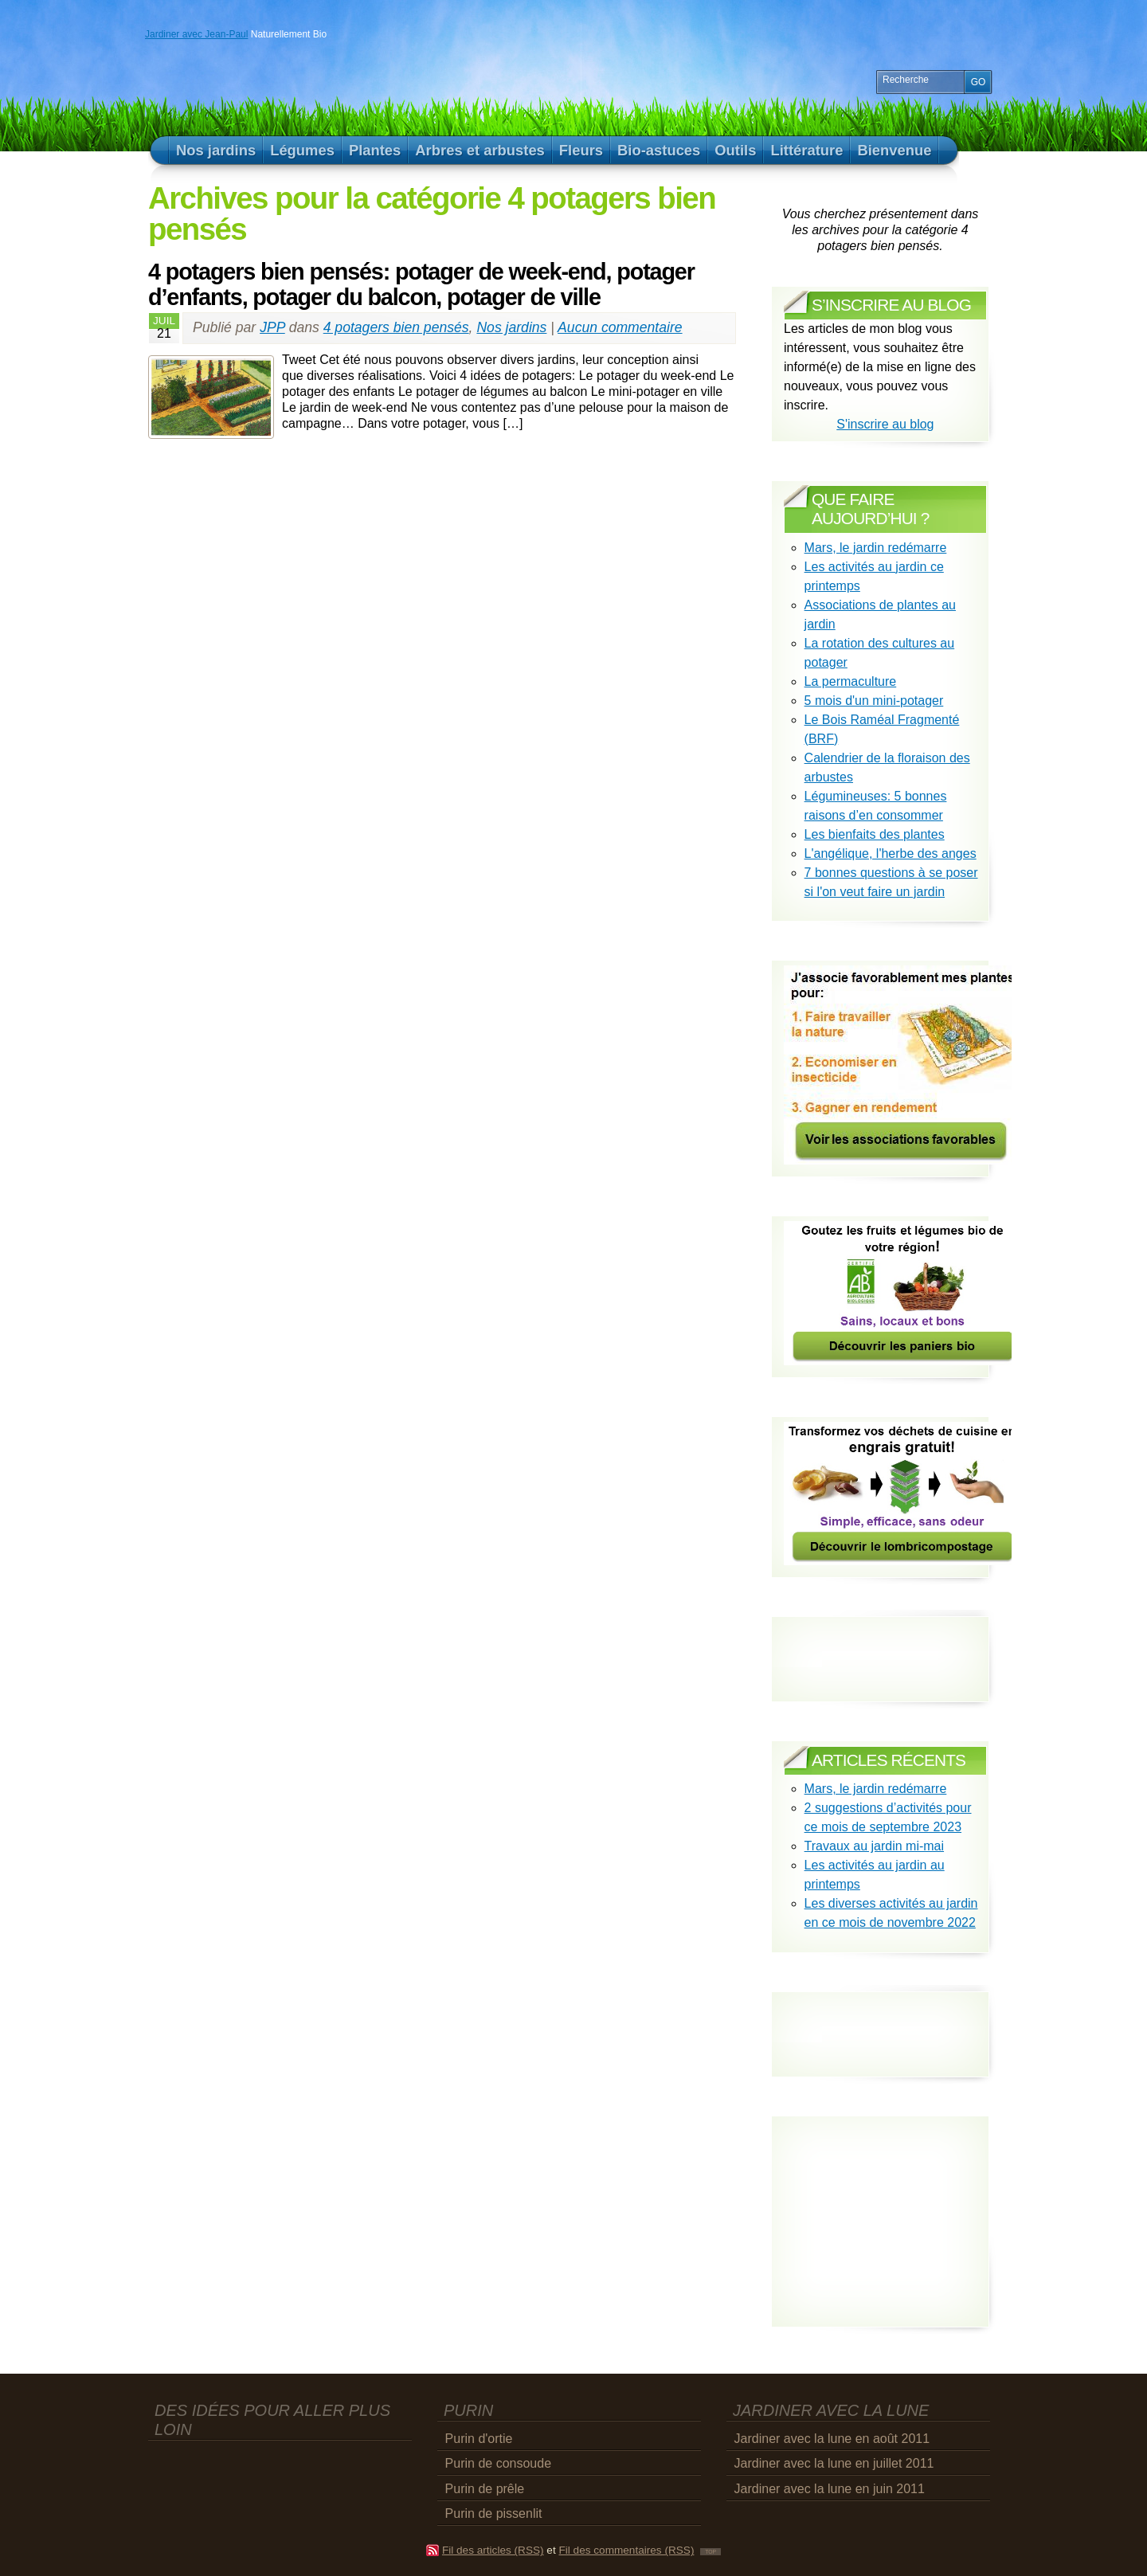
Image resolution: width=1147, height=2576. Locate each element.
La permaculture (850, 681)
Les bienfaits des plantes (874, 834)
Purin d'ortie (479, 2438)
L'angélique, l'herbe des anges (890, 853)
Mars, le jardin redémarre (875, 547)
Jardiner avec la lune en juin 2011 (829, 2489)
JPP (272, 327)
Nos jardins (511, 327)
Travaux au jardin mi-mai (874, 1846)
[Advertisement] (877, 2020)
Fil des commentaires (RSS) (626, 2550)
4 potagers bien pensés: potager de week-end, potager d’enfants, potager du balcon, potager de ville (421, 284)
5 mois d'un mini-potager (874, 700)
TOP (710, 2551)
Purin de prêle (485, 2489)
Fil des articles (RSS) (493, 2550)
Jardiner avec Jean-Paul (196, 34)
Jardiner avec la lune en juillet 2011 (834, 2463)
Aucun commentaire (620, 327)
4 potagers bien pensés (396, 327)
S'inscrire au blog (885, 424)
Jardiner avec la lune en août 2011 (832, 2438)
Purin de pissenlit (493, 2513)
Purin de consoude (498, 2463)
